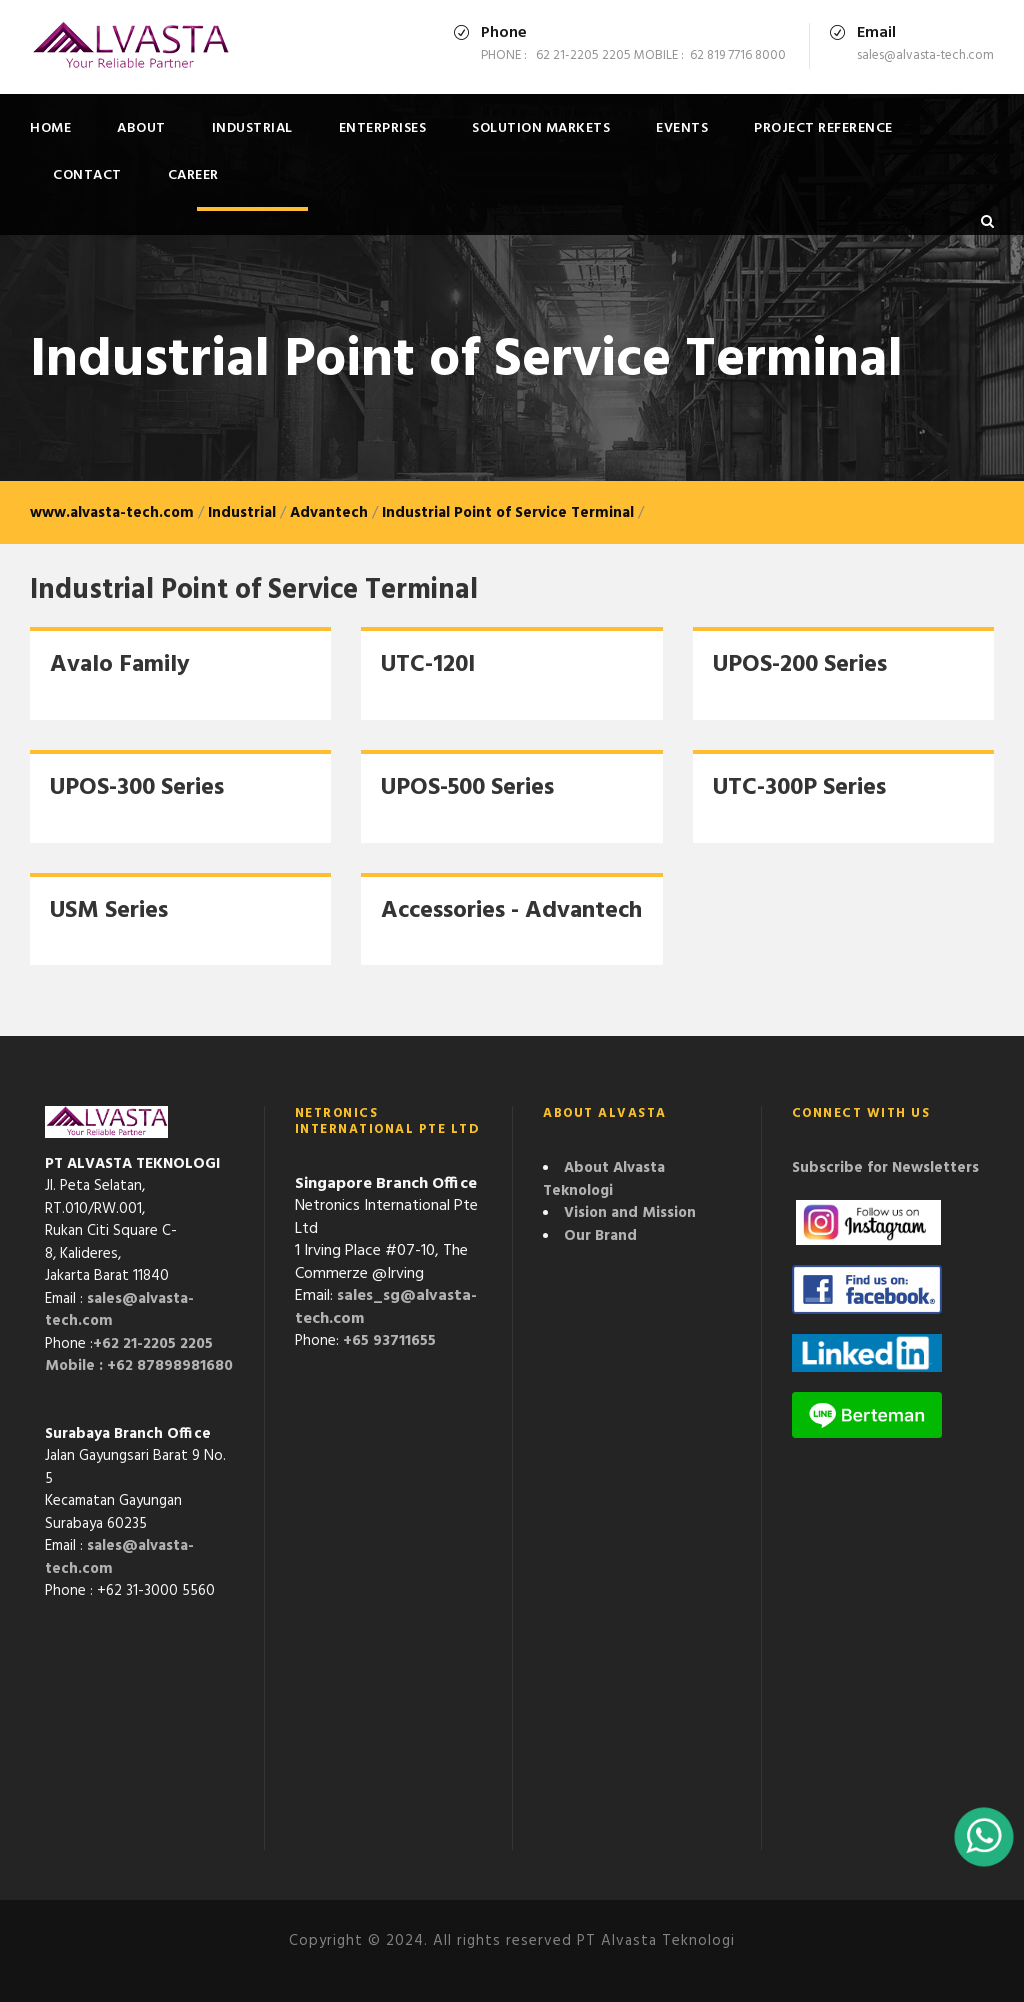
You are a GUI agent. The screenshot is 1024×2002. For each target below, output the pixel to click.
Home (50, 128)
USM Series (109, 911)
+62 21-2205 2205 (153, 1344)
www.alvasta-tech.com (112, 513)
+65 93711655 (389, 1341)
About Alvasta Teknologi (604, 1179)
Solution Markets (541, 128)
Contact (87, 175)
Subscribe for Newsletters (885, 1168)
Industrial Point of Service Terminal (508, 513)
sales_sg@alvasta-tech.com (386, 1307)
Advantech (329, 513)
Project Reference (823, 128)
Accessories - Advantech (511, 911)
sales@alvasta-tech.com (119, 1310)
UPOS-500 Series (467, 788)
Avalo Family (120, 665)
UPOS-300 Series (137, 788)
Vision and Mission (630, 1213)
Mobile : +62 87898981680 (139, 1366)
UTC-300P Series (799, 788)
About (141, 128)
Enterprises (383, 128)
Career (193, 175)
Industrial (252, 128)
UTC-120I (428, 665)
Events (682, 128)
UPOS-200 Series (800, 665)
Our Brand (600, 1236)
